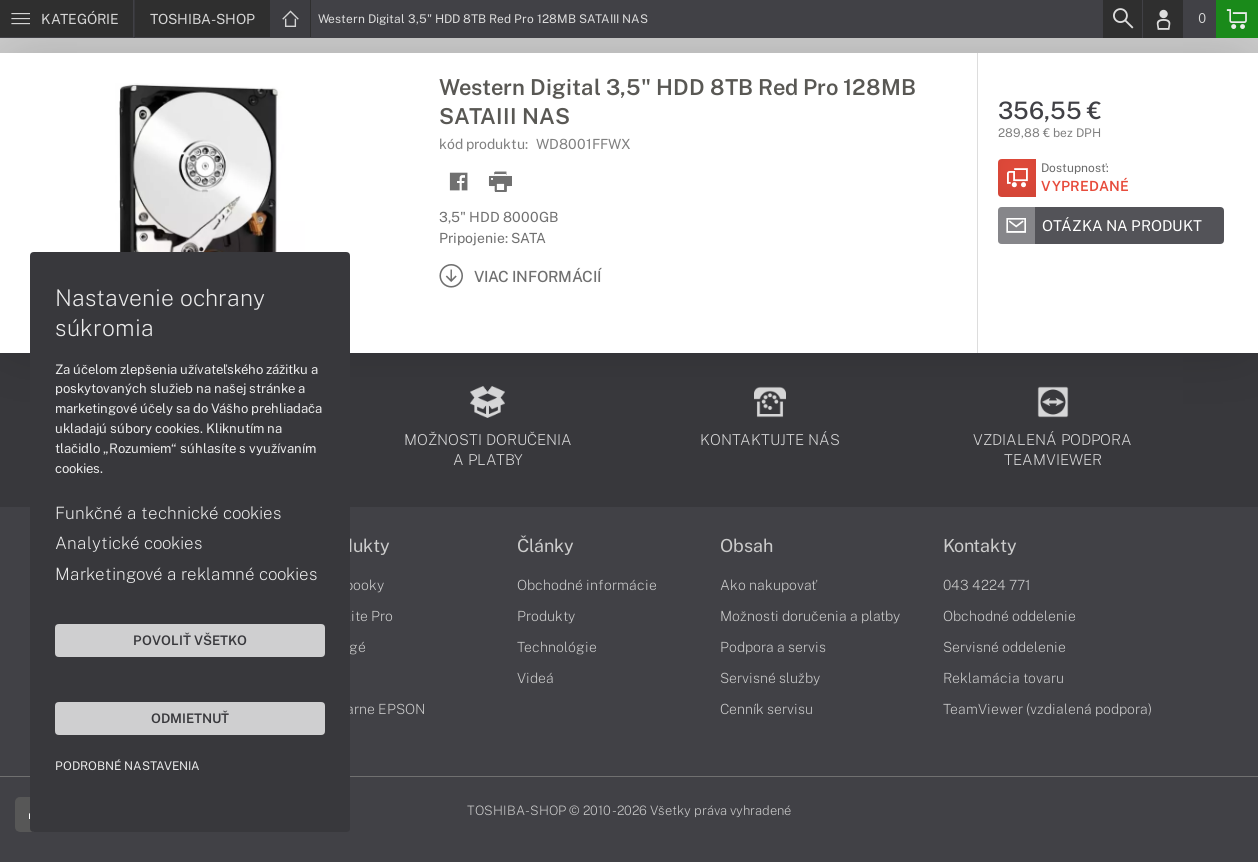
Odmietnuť (190, 718)
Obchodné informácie (587, 585)
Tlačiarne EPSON (369, 709)
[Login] (1163, 19)
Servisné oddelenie (1004, 647)
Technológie (557, 647)
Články (545, 546)
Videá (535, 678)
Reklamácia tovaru (1003, 678)
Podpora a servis (773, 647)
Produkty (352, 546)
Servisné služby (770, 678)
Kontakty (980, 546)
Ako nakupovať (768, 585)
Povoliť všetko (190, 640)
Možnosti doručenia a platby (810, 616)
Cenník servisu (766, 709)
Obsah (746, 546)
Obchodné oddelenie (1009, 616)
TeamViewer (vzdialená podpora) (1047, 709)
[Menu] (66, 19)
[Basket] (1237, 19)
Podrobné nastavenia (127, 766)
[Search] (1122, 19)
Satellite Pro (353, 616)
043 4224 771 (987, 585)
